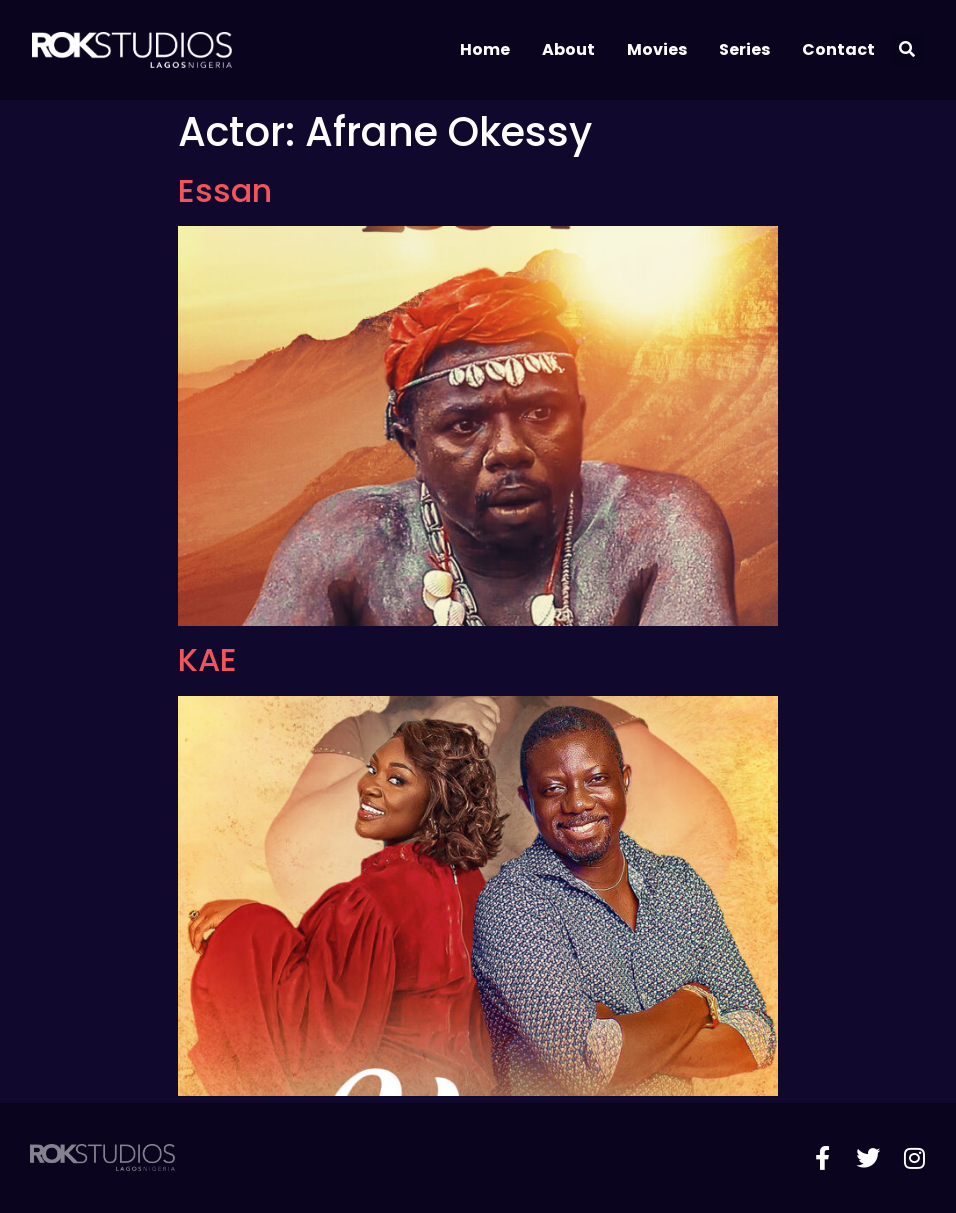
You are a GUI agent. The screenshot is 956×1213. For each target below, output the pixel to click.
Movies (657, 49)
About (568, 49)
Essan (225, 190)
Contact (838, 49)
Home (485, 49)
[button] (907, 50)
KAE (207, 659)
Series (744, 49)
